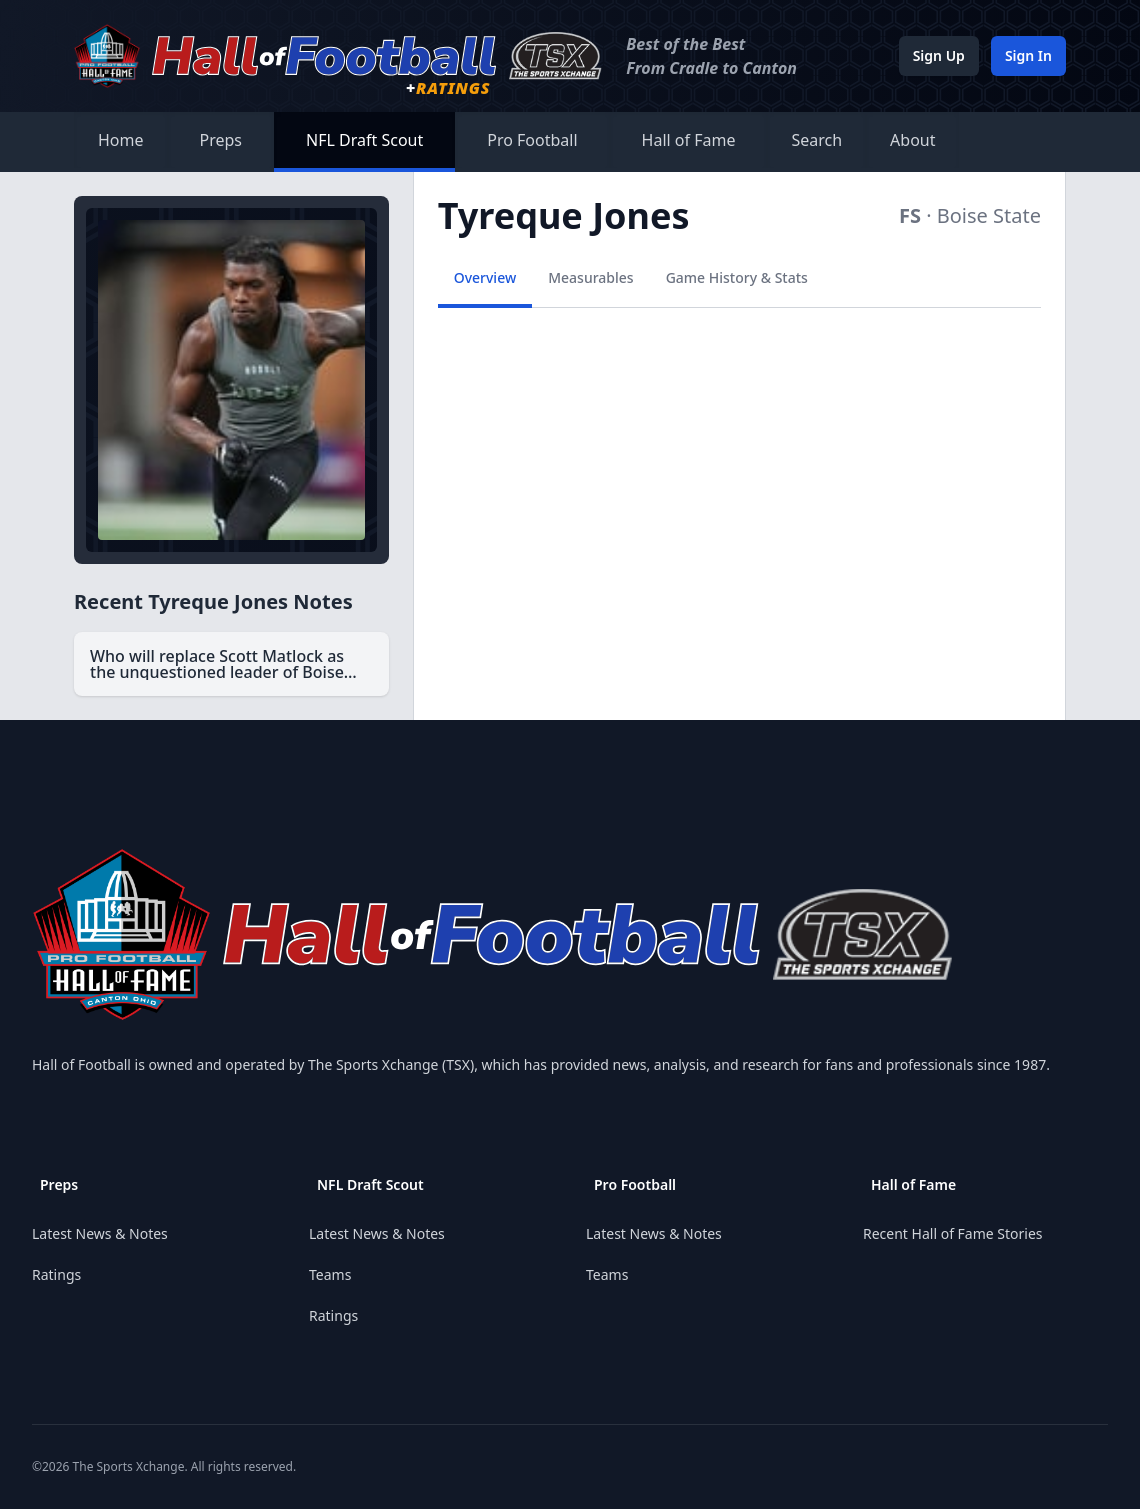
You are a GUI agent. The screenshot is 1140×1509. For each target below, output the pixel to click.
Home (121, 140)
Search (816, 140)
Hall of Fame (689, 140)
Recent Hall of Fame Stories (953, 1233)
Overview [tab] (485, 277)
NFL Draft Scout (364, 140)
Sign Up (939, 55)
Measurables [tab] (590, 277)
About (912, 140)
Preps (221, 140)
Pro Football (532, 140)
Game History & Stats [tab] (737, 277)
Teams (330, 1274)
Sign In (1028, 55)
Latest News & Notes (100, 1233)
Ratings (56, 1274)
